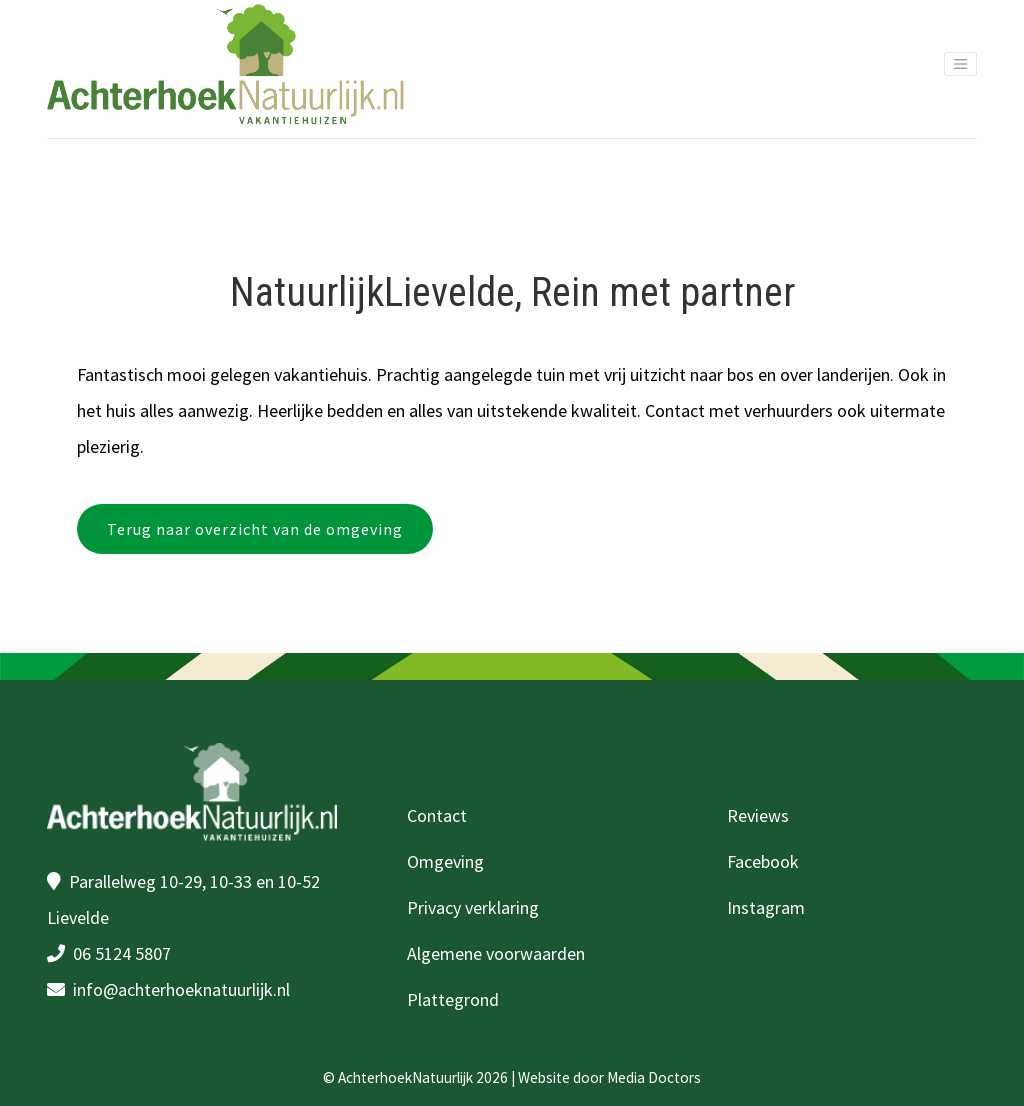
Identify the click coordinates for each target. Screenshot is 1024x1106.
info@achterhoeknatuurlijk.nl (181, 989)
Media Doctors (654, 1077)
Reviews (758, 815)
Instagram (766, 907)
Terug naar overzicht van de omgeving (255, 529)
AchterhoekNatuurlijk (405, 1077)
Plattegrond (453, 999)
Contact (437, 815)
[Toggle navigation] (960, 63)
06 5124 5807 (122, 953)
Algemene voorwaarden (496, 953)
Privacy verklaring (473, 907)
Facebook (763, 861)
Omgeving (445, 861)
